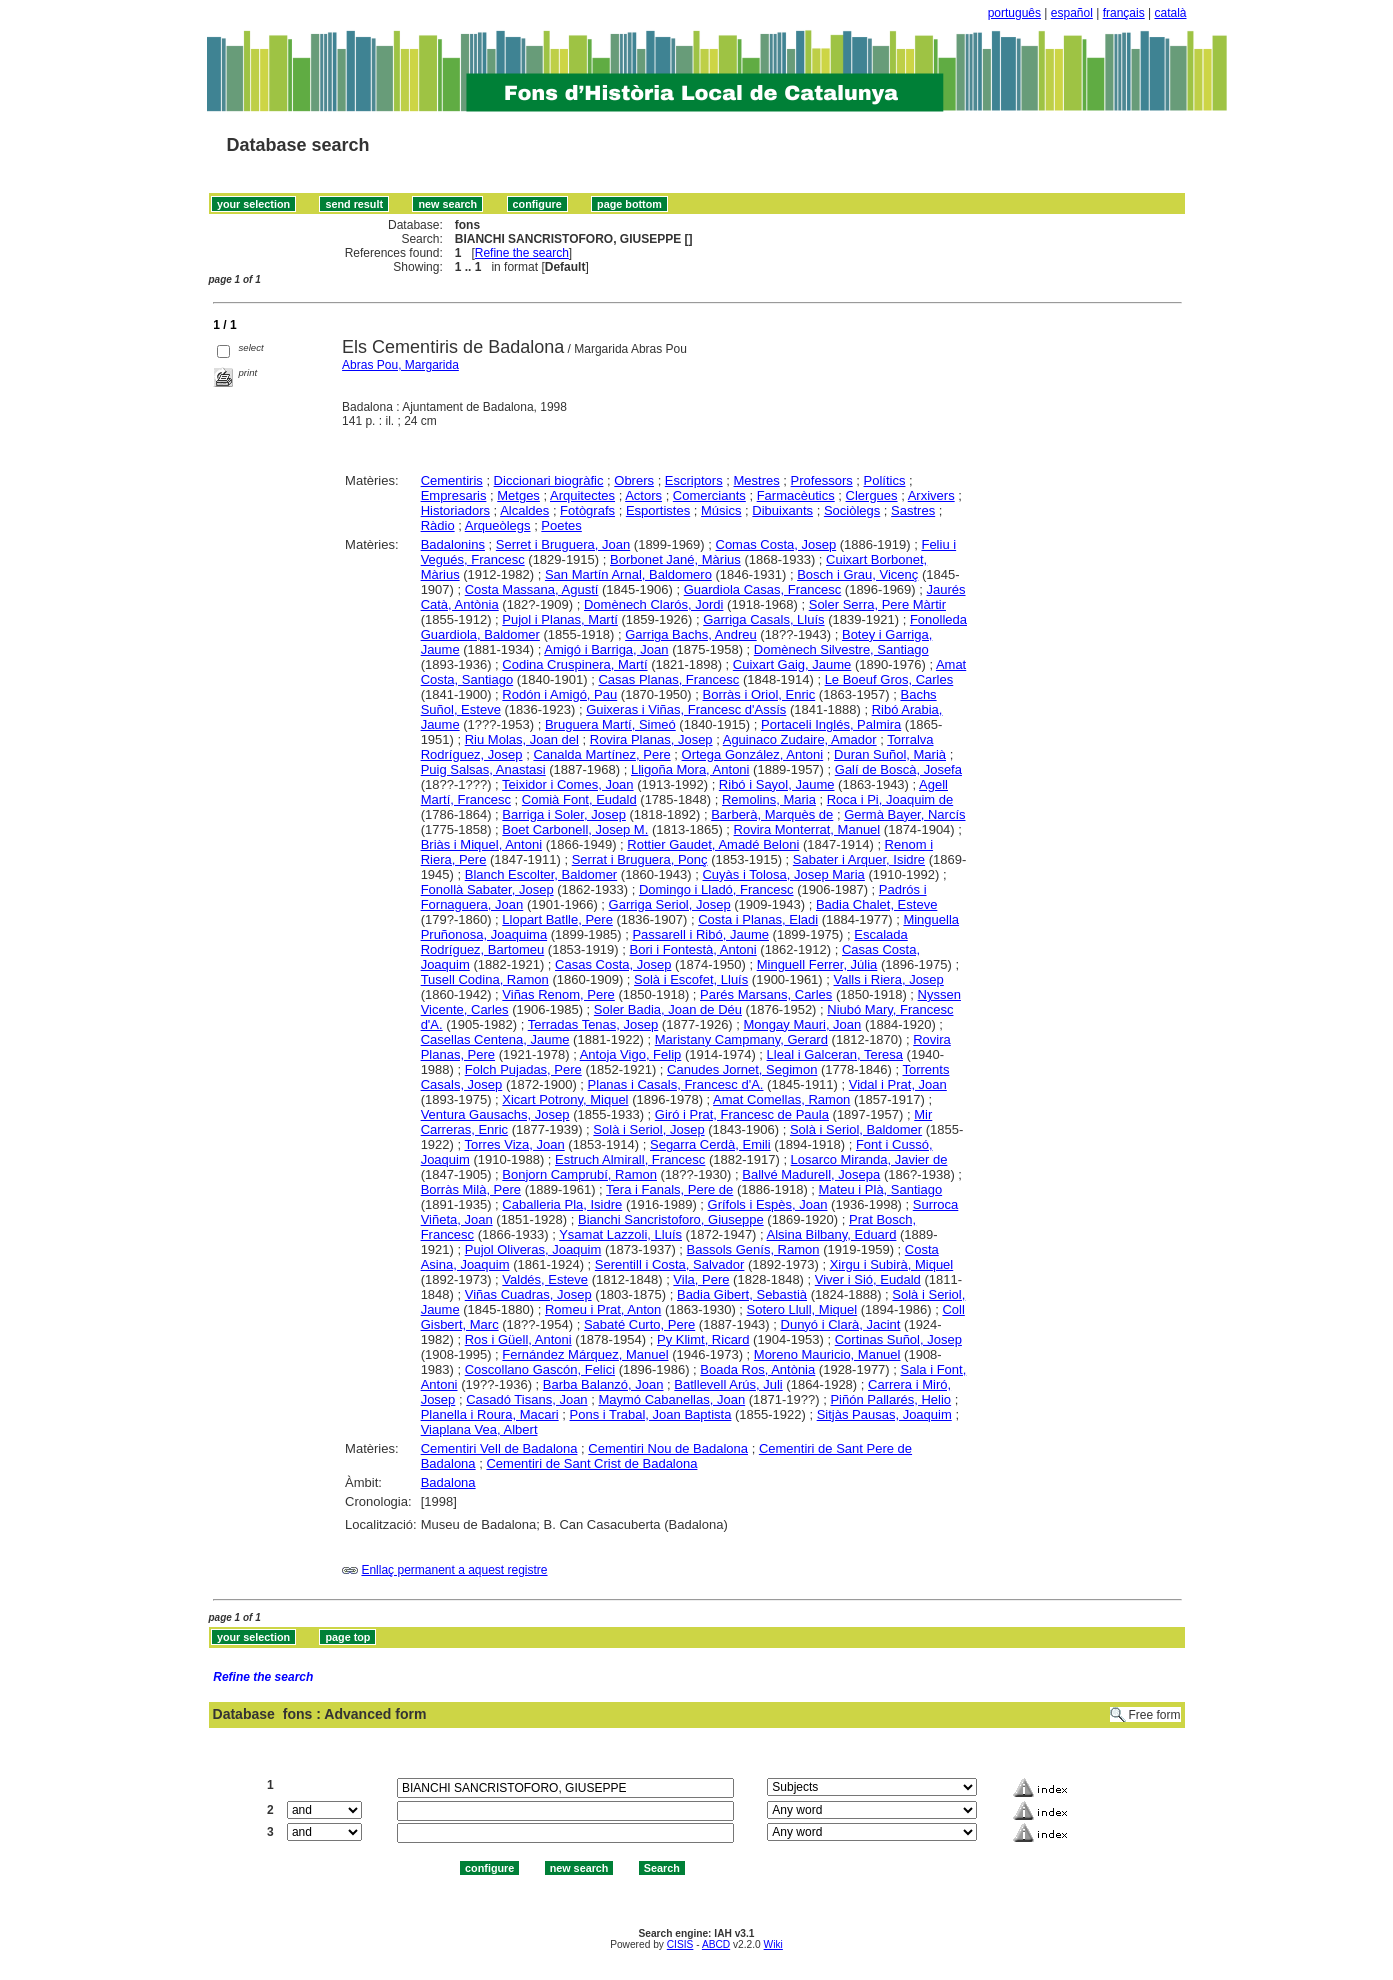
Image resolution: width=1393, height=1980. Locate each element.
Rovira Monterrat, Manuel (807, 829)
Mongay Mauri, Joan (803, 1024)
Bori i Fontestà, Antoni (693, 949)
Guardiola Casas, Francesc (763, 589)
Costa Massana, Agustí (532, 589)
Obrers (634, 480)
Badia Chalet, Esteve (876, 904)
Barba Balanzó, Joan (603, 1384)
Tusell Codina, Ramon (485, 979)
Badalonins (453, 544)
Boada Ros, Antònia (757, 1369)
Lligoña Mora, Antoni (690, 769)
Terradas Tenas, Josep (593, 1024)
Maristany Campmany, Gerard (741, 1039)
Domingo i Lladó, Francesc (716, 889)
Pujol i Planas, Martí (560, 619)
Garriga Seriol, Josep (670, 904)
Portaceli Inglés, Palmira (831, 724)
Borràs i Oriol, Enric (759, 694)
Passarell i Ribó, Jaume (700, 934)
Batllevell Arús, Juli (728, 1384)
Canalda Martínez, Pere (601, 754)
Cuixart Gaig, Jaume (792, 664)
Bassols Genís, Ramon (753, 1249)
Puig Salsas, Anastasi (483, 769)
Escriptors (694, 480)
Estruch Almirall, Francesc (630, 1159)
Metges (518, 495)
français (1124, 13)
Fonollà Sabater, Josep (487, 889)
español (1072, 13)
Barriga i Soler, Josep (564, 814)
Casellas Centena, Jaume (495, 1039)
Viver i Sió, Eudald (868, 1279)
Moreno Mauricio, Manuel (827, 1354)
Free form (1154, 1715)
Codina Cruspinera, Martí (574, 664)
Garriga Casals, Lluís (763, 619)
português (1014, 13)
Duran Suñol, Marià (890, 754)
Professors (822, 480)
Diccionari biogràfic (549, 480)
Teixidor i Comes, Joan (568, 784)
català (1170, 13)
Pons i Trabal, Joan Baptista (651, 1414)
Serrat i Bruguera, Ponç (640, 859)
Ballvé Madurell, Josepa (811, 1174)
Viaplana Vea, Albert (479, 1429)
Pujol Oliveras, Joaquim (533, 1249)
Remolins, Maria (769, 799)
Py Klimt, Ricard (703, 1339)
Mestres (757, 480)
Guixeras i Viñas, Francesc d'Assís (686, 709)
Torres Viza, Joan (515, 1144)
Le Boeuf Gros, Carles (889, 679)
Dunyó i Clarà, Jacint (841, 1324)
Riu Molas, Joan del (522, 739)
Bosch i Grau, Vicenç (857, 574)
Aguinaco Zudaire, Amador (800, 739)
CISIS (680, 1944)
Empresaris (454, 495)
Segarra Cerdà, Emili (710, 1144)
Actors (643, 495)
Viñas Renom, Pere (558, 994)
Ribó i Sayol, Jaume (777, 784)
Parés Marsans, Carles (766, 994)
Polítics (885, 480)
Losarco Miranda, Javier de (869, 1159)
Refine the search (522, 253)
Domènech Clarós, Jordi (653, 604)
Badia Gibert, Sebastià (742, 1294)
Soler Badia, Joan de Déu (668, 1009)
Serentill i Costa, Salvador (670, 1264)
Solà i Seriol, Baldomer (856, 1129)
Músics (721, 510)
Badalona (448, 1482)
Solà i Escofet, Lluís (691, 979)
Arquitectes (582, 495)
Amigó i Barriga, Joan (606, 649)
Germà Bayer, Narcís (904, 814)
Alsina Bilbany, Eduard (832, 1234)
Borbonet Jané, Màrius (675, 559)
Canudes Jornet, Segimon (742, 1069)
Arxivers (931, 495)
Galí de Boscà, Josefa (898, 769)
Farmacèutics (796, 495)
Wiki (773, 1944)
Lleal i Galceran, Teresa (835, 1054)
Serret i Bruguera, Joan (563, 544)
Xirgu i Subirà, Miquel (892, 1264)
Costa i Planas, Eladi (758, 919)
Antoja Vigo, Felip (631, 1054)
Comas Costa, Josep (776, 544)
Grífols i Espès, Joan (768, 1204)
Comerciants (709, 495)
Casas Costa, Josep (613, 964)
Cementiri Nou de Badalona (668, 1448)
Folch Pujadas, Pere (523, 1069)
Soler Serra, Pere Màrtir (877, 604)
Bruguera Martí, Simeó (610, 724)
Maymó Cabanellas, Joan (671, 1399)
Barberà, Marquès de (772, 814)
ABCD (716, 1944)
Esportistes (658, 510)
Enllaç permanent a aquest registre (454, 1570)
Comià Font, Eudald (579, 799)
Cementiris (452, 480)
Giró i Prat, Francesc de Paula (742, 1114)
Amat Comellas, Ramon (781, 1099)
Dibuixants (782, 510)
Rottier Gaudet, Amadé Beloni (713, 844)
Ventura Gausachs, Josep (495, 1114)
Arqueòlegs (498, 525)
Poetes (561, 525)
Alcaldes (524, 510)
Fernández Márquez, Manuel (585, 1354)
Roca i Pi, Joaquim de (890, 799)
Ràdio (438, 525)
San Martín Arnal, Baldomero (628, 574)
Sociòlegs (852, 510)
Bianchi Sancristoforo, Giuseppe (671, 1219)
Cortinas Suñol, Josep (898, 1339)
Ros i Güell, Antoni (518, 1339)
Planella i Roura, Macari (490, 1414)
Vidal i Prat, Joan (898, 1084)
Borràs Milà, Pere (471, 1189)
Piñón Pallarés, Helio (890, 1399)
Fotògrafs (587, 510)
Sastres (913, 510)
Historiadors (455, 510)
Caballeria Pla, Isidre (562, 1204)
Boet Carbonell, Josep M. (575, 829)
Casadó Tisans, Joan (526, 1399)
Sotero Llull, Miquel (802, 1309)
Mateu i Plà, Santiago (881, 1189)
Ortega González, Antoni (753, 754)
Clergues (872, 495)
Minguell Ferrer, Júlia (817, 964)
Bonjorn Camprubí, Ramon (579, 1174)
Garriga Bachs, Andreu (691, 634)
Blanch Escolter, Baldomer (541, 874)
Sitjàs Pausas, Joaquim (884, 1414)
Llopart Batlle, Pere (557, 919)
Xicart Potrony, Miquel (565, 1099)
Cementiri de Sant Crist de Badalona (591, 1463)
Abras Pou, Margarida (400, 365)
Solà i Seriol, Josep (648, 1129)
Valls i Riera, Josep (889, 979)
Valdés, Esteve (545, 1279)
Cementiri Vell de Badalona (499, 1448)
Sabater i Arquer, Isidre (859, 859)
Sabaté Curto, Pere (639, 1324)
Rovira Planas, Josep (651, 739)
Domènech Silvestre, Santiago (841, 649)
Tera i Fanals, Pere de (669, 1189)
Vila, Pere (701, 1279)
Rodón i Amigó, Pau (559, 694)
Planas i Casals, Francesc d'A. (676, 1084)
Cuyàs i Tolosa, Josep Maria (783, 874)
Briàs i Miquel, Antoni (481, 844)
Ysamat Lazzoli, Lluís (620, 1234)
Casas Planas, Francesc (668, 679)
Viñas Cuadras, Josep (528, 1294)
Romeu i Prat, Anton (603, 1309)
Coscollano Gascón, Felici (540, 1369)
